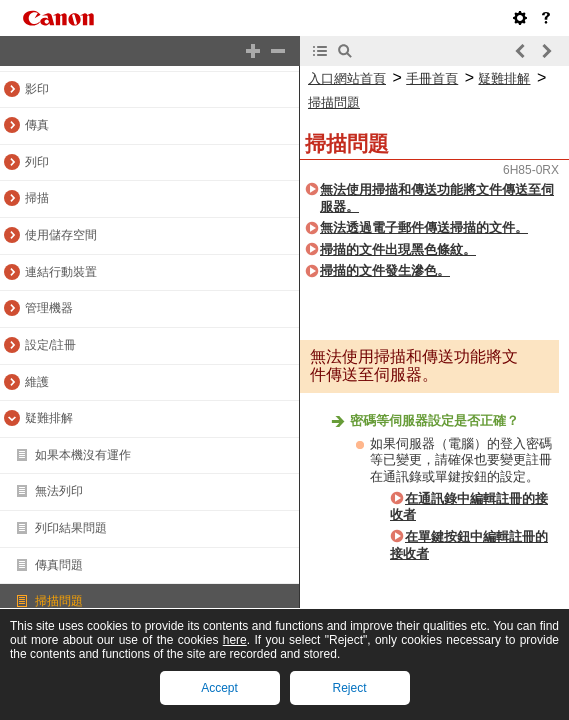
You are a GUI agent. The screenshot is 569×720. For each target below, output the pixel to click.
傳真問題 (59, 565)
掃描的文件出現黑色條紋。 (398, 249)
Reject (349, 688)
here (235, 640)
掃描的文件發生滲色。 (385, 270)
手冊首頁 (432, 78)
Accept (219, 688)
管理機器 (49, 308)
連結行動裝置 (61, 272)
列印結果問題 (71, 528)
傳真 (37, 125)
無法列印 (59, 491)
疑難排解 (49, 418)
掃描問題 (59, 601)
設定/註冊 (50, 345)
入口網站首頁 (347, 78)
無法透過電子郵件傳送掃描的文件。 (424, 227)
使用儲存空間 (61, 235)
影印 (37, 89)
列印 (37, 162)
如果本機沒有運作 (83, 455)
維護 (37, 382)
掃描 (37, 198)
